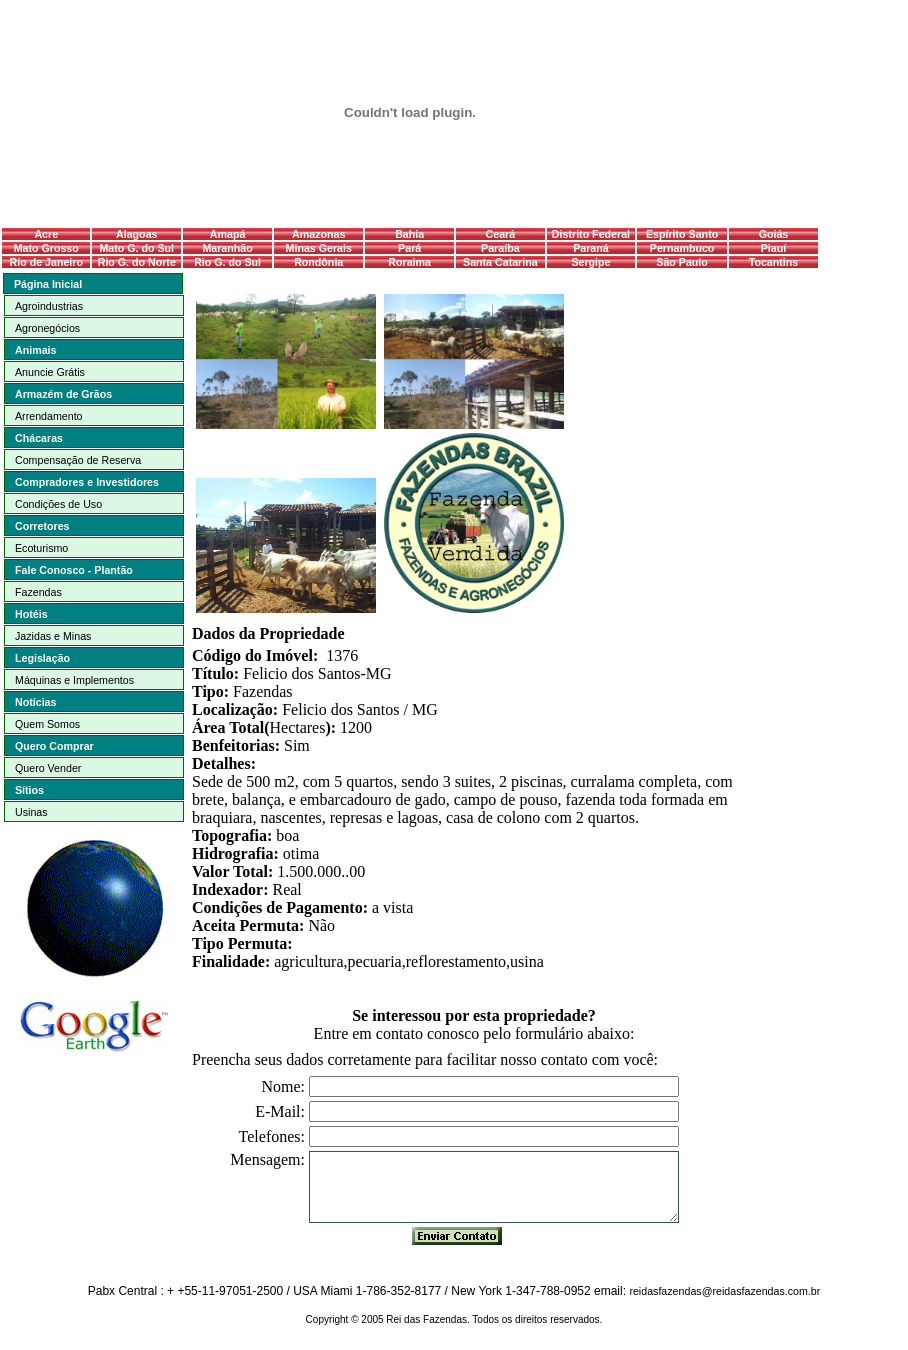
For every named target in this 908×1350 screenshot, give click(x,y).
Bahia (409, 234)
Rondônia (318, 262)
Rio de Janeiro (46, 262)
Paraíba (500, 248)
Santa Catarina (500, 262)
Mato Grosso (46, 248)
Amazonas (318, 234)
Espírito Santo (682, 234)
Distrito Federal (591, 234)
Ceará (501, 234)
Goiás (774, 234)
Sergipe (590, 262)
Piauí (773, 248)
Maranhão (227, 248)
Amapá (228, 234)
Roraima (409, 262)
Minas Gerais (319, 248)
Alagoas (136, 234)
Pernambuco (682, 248)
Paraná (591, 248)
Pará (409, 248)
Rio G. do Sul (227, 262)
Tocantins (774, 262)
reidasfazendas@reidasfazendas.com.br (724, 1291)
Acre (46, 234)
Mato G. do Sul (136, 248)
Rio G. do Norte (137, 262)
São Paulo (682, 262)
